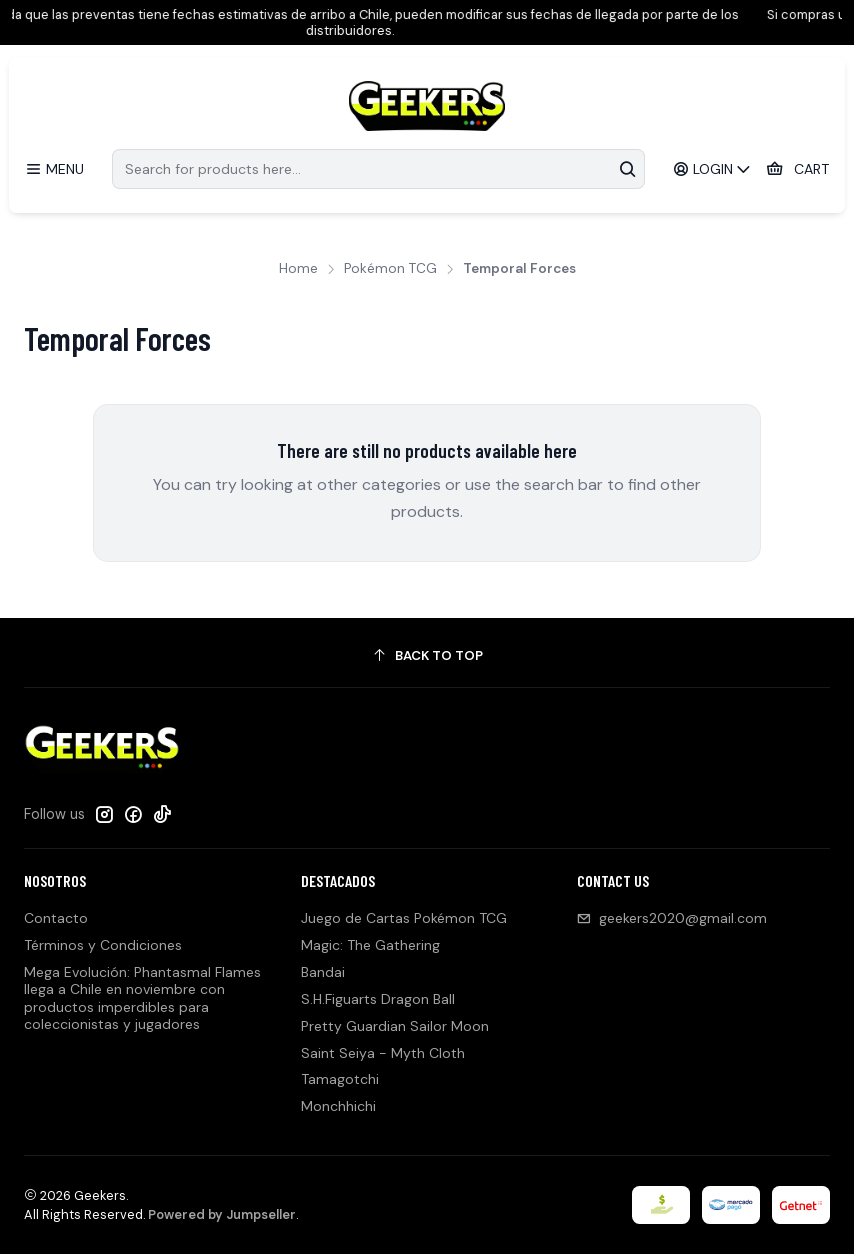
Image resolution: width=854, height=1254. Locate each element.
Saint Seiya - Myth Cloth (383, 1053)
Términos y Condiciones (103, 945)
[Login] (712, 169)
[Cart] (797, 169)
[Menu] (54, 169)
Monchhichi (338, 1106)
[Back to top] (427, 655)
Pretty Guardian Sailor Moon (395, 1026)
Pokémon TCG (390, 269)
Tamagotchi (340, 1079)
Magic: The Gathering (370, 945)
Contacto (56, 918)
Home (298, 269)
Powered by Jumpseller (222, 1214)
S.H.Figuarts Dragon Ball (378, 999)
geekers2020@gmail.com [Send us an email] (672, 918)
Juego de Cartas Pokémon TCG (404, 918)
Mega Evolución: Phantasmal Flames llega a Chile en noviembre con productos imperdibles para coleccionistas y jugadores (142, 998)
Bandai (323, 972)
